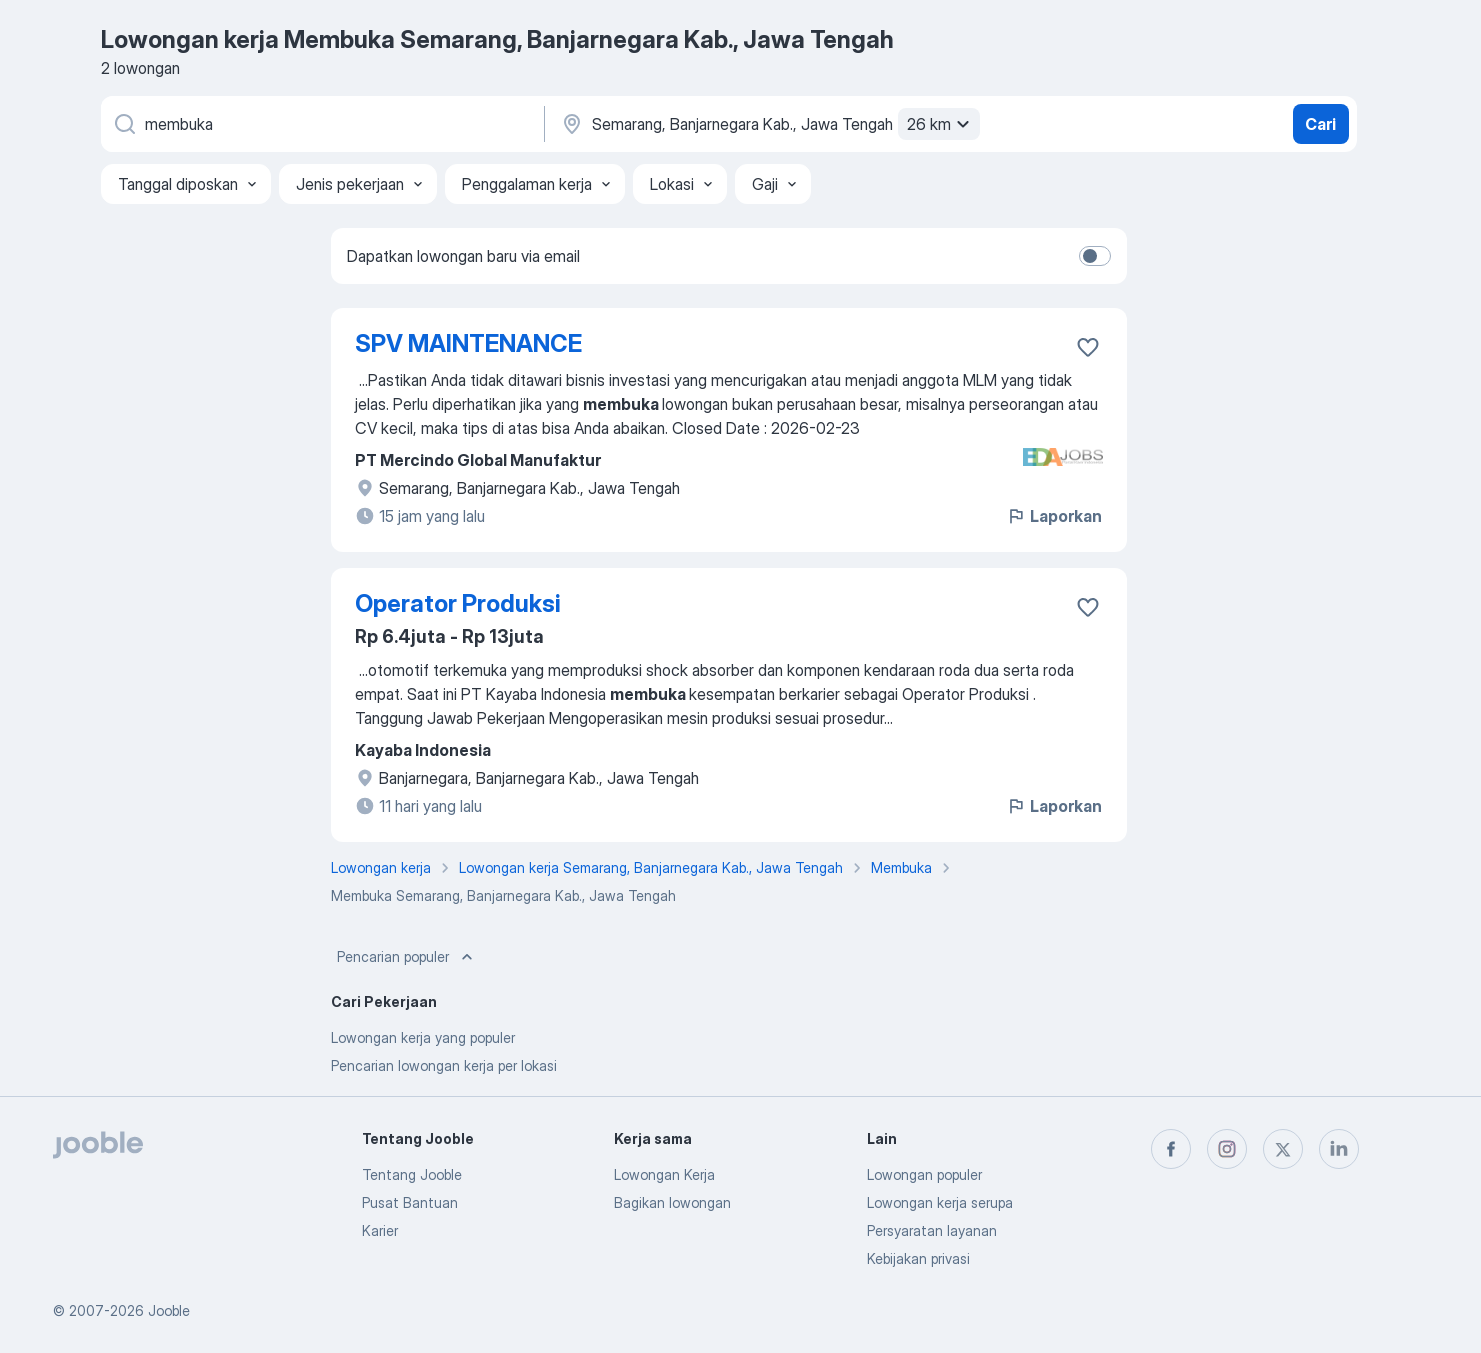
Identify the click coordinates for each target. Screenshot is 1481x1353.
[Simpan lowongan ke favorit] (1088, 347)
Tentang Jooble (412, 1174)
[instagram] (1227, 1149)
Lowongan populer (924, 1174)
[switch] (1095, 256)
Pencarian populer (407, 957)
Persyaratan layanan (932, 1230)
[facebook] (1171, 1149)
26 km (941, 124)
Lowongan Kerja (664, 1174)
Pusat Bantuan (410, 1202)
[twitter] (1283, 1149)
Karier (380, 1230)
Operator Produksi (458, 603)
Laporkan (1054, 516)
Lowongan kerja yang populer (423, 1037)
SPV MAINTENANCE (468, 343)
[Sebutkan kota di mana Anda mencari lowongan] (768, 124)
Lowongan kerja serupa (940, 1202)
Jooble (169, 1310)
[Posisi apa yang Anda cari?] (321, 124)
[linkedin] (1339, 1149)
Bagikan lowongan (672, 1202)
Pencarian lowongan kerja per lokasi (444, 1065)
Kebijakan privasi (918, 1258)
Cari (1320, 124)
